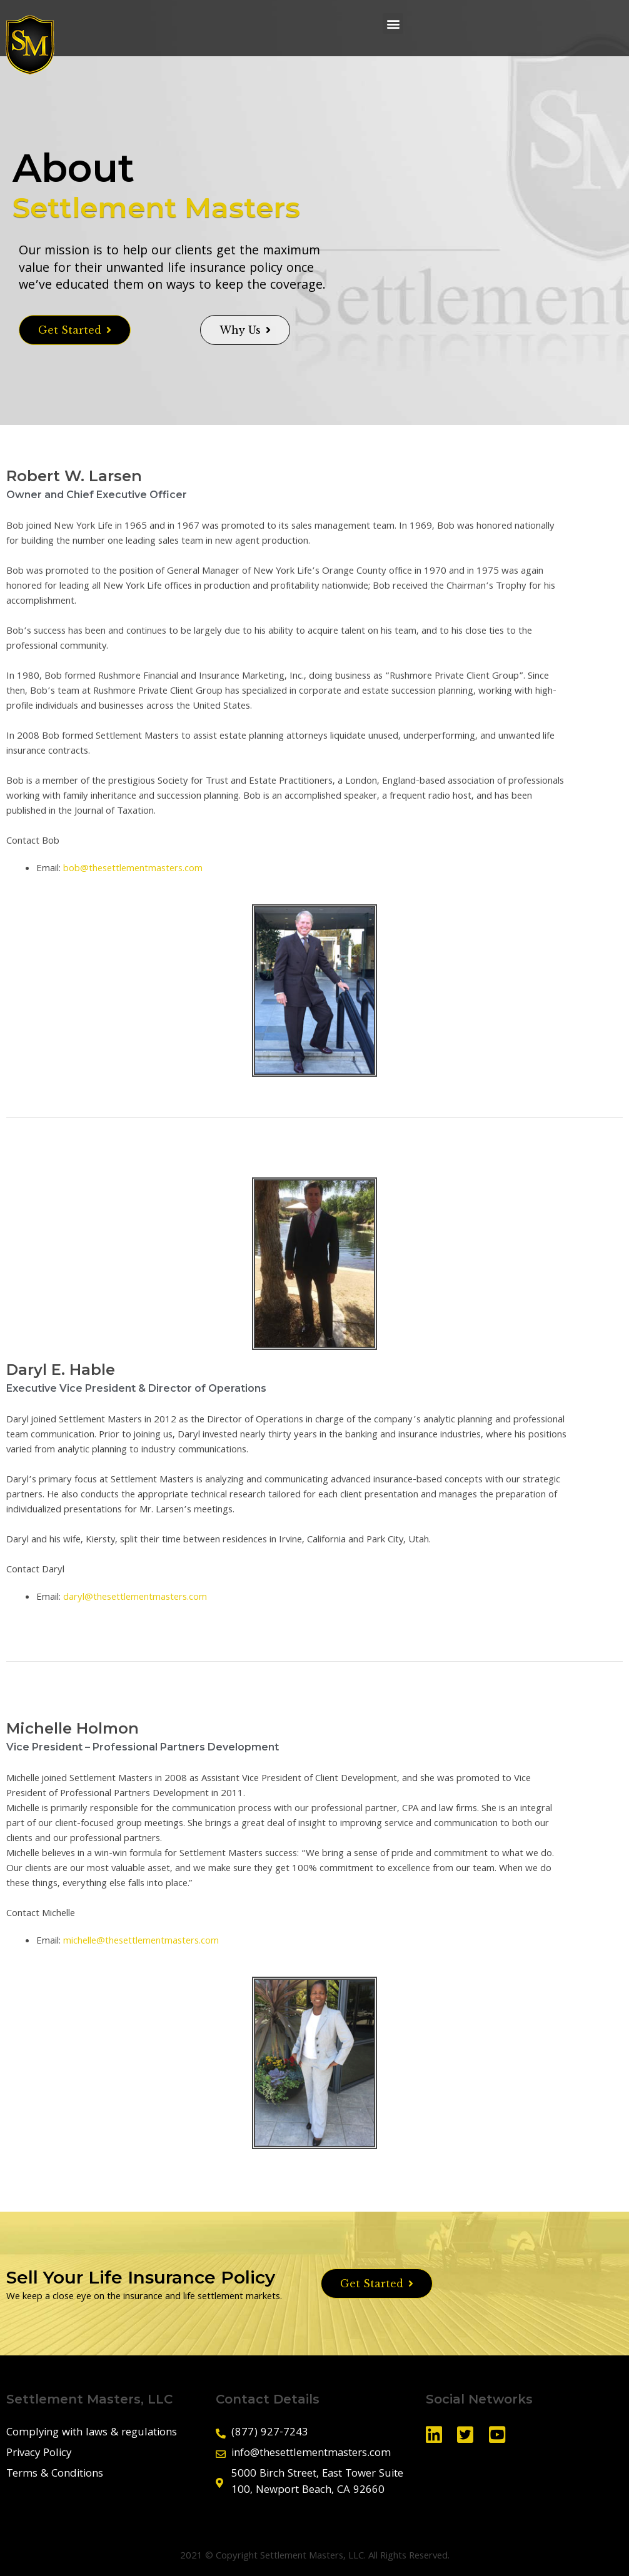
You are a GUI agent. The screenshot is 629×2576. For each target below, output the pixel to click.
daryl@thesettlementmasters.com (135, 1598)
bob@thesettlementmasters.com (133, 869)
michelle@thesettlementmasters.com (141, 1942)
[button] (393, 23)
